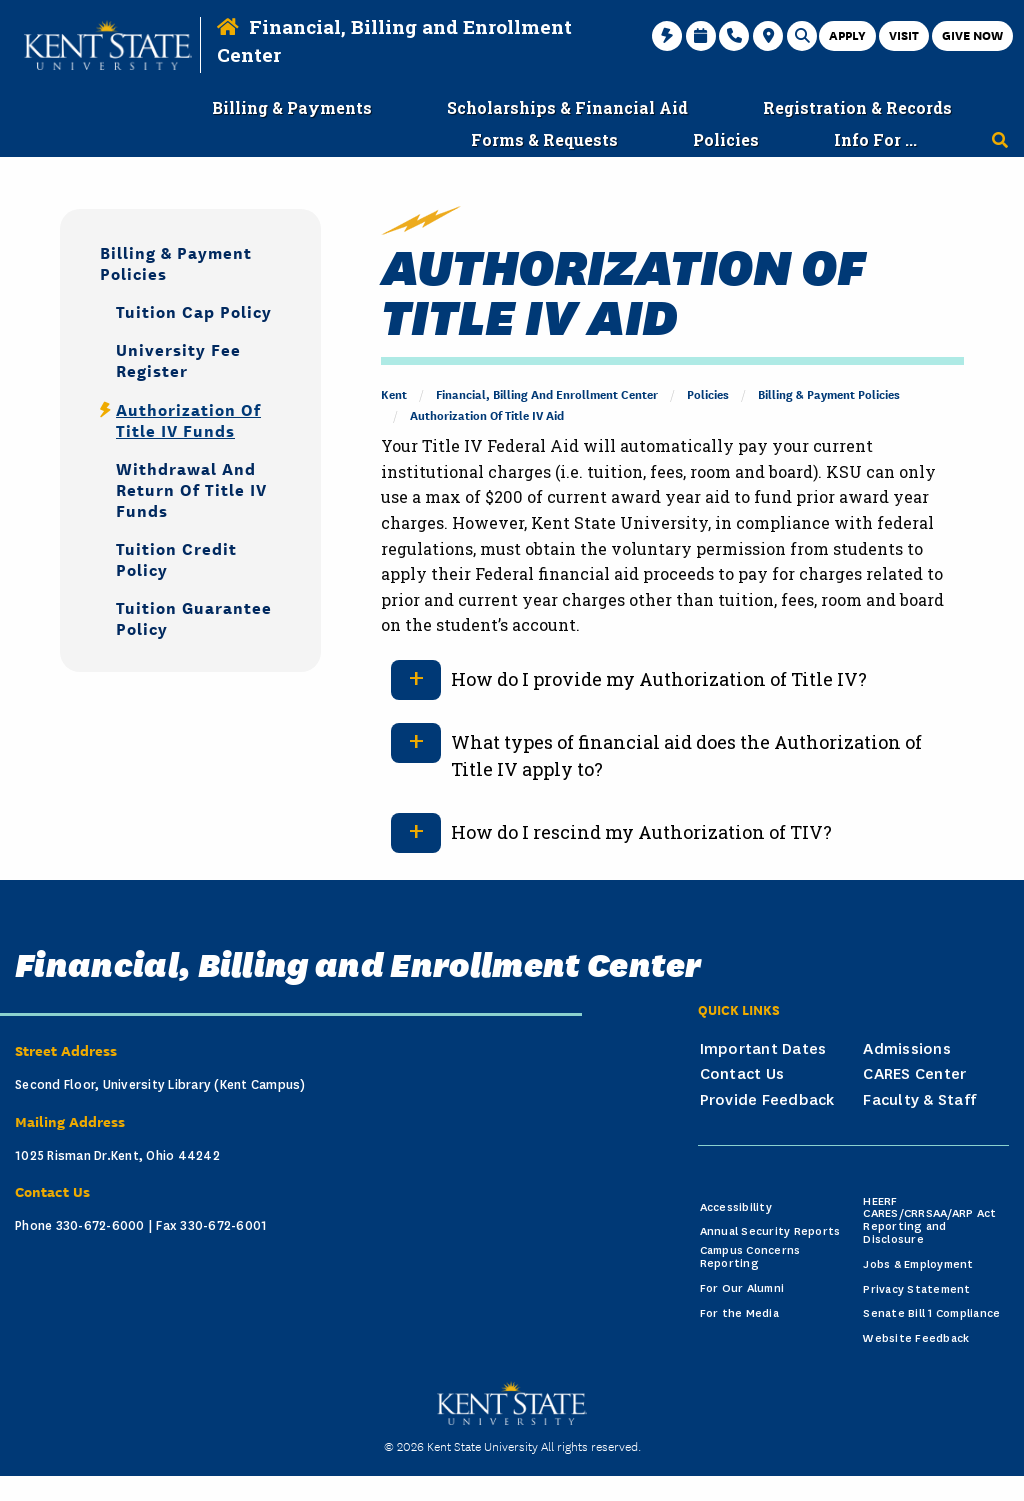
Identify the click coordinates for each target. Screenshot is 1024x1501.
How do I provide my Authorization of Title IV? (659, 679)
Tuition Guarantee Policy (194, 617)
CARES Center (914, 1074)
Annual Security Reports (770, 1231)
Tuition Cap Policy (194, 310)
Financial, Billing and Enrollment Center (547, 393)
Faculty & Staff (919, 1100)
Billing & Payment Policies (829, 393)
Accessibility (736, 1207)
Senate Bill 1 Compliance (931, 1313)
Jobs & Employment (918, 1264)
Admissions (907, 1049)
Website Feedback (916, 1338)
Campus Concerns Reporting (750, 1257)
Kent (394, 393)
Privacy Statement (916, 1289)
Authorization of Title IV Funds (188, 419)
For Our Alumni (742, 1288)
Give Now (972, 34)
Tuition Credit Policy (176, 558)
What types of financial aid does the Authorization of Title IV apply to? (686, 755)
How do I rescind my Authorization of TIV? (641, 832)
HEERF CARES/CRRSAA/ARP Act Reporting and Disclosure (929, 1220)
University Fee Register (178, 359)
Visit (904, 34)
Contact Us (742, 1074)
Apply (847, 34)
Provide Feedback (767, 1100)
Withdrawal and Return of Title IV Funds (191, 488)
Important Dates (763, 1049)
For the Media (739, 1313)
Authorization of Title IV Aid (487, 414)
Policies (708, 393)
